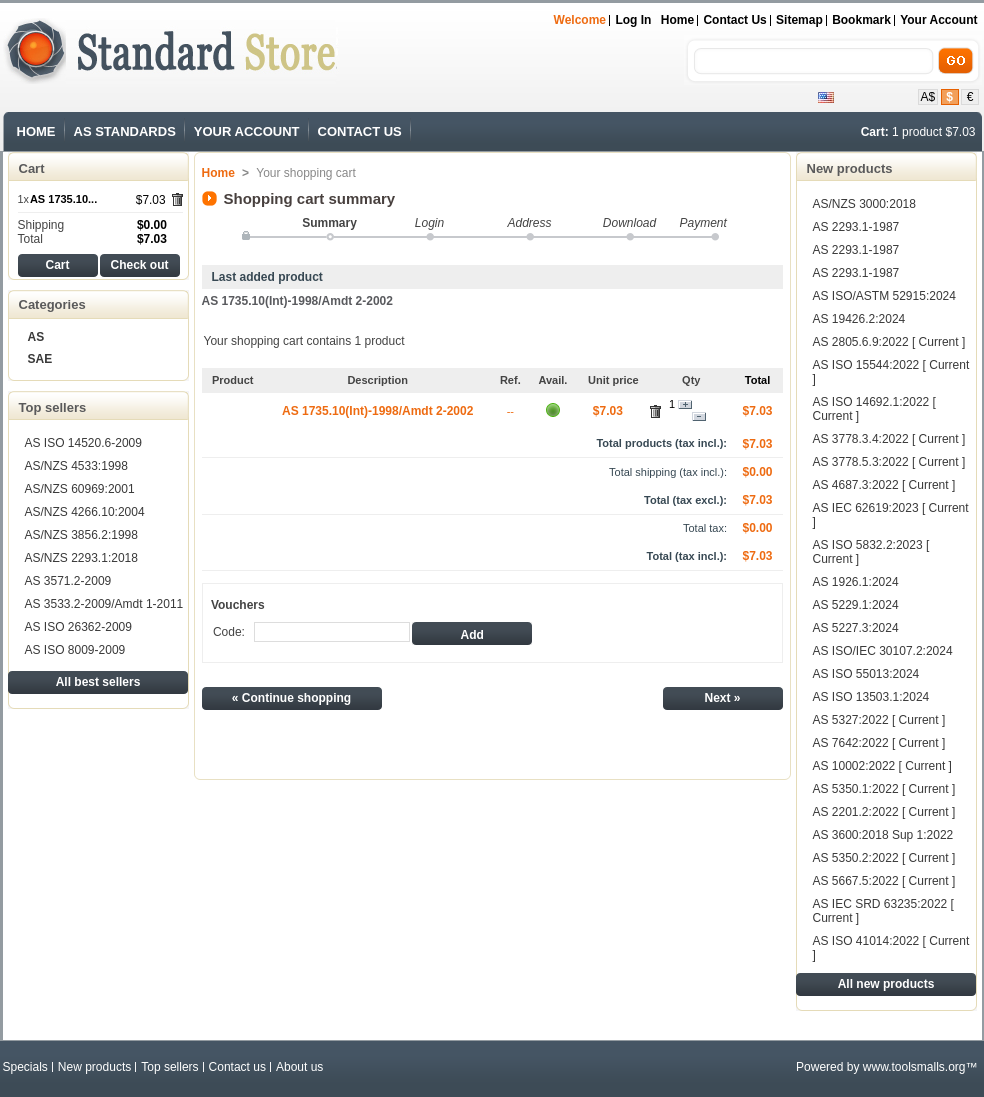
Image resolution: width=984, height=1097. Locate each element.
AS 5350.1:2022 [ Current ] (884, 789)
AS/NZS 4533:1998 (76, 466)
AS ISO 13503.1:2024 (871, 697)
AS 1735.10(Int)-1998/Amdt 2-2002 (297, 301)
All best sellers (98, 682)
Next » (722, 698)
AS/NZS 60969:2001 (80, 489)
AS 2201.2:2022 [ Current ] (884, 812)
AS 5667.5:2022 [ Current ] (884, 881)
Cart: (875, 132)
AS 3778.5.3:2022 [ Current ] (889, 462)
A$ (928, 97)
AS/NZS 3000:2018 (864, 204)
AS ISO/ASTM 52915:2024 (884, 296)
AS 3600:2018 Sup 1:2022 (883, 835)
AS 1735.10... (63, 199)
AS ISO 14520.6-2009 (83, 443)
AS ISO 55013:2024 (866, 674)
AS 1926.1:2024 (856, 582)
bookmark (861, 20)
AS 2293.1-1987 (856, 227)
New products (850, 168)
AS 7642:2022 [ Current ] (879, 743)
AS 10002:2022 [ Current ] (882, 766)
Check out (139, 265)
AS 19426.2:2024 (859, 319)
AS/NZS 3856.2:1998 (81, 535)
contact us (734, 20)
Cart (32, 168)
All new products (886, 984)
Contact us (237, 1067)
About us (299, 1067)
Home (677, 20)
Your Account (938, 20)
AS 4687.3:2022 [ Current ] (884, 485)
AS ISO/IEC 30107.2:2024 (883, 651)
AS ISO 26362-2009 (78, 627)
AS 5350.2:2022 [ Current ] (884, 858)
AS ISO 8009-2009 (75, 650)
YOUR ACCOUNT (247, 131)
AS (36, 337)
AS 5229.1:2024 (856, 605)
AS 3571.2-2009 (68, 581)
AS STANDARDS (125, 131)
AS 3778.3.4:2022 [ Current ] (889, 439)
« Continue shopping (291, 698)
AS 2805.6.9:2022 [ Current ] (889, 342)
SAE (40, 359)
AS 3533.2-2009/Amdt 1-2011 (104, 604)
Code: (229, 632)
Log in (633, 20)
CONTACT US (360, 131)
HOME (36, 131)
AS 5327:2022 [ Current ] (879, 720)
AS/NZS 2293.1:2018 (81, 558)
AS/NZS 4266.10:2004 (85, 512)
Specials (25, 1067)
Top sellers (53, 407)
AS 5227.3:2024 (856, 628)
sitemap (799, 20)
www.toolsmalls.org (914, 1067)
